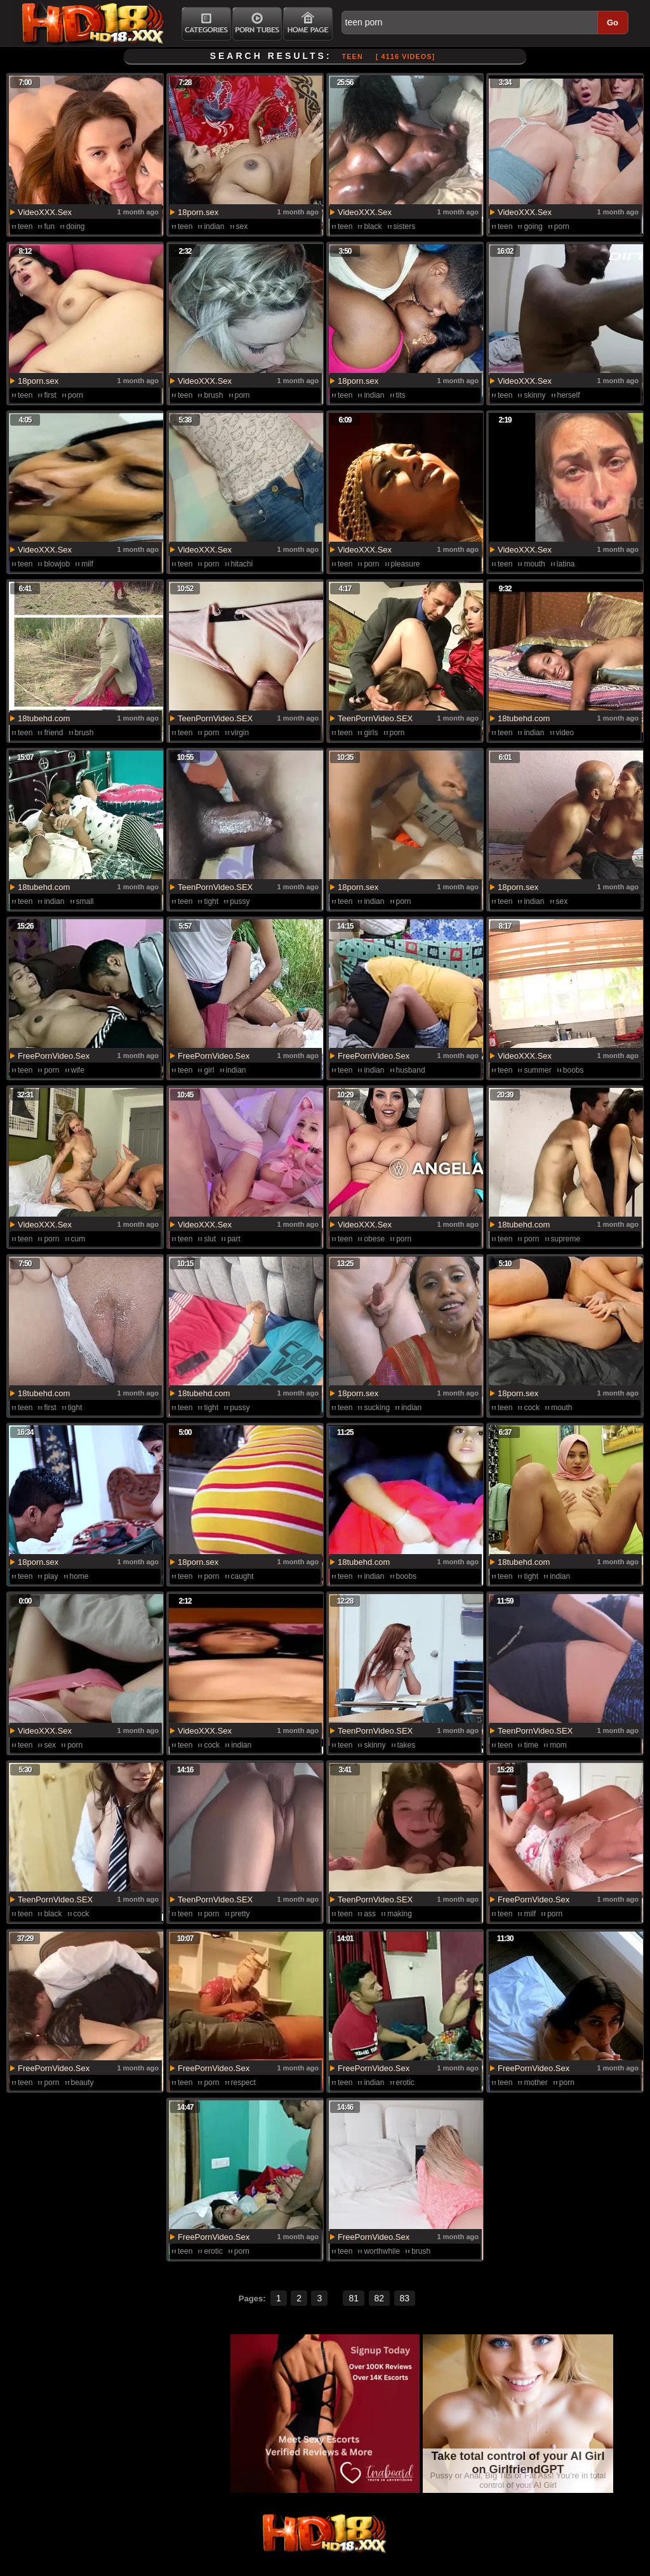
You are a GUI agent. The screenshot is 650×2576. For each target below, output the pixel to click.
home (79, 1576)
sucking (377, 1407)
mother (535, 2082)
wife (77, 1070)
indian (214, 226)
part (234, 1238)
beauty (82, 2082)
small (85, 901)
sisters (405, 226)
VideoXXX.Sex (45, 212)
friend (53, 732)
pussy (239, 901)
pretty (240, 1913)
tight (211, 901)
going (533, 226)
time (531, 1745)
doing (75, 226)
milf (87, 563)
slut (210, 1238)
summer (537, 1070)
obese (374, 1238)
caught (242, 1576)
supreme (566, 1238)
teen (25, 226)
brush (213, 395)
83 (405, 2298)
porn (561, 226)
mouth (534, 563)
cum (78, 1238)
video (565, 732)
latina (566, 563)
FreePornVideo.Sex (54, 1056)
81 (353, 2298)
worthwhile (382, 2251)
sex (242, 226)
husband (410, 1070)
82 (380, 2298)
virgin (240, 732)
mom (558, 1745)
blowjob (57, 563)
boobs (573, 1070)
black (372, 226)
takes (406, 1745)
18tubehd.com (44, 718)
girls (371, 732)
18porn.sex (198, 212)
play (51, 1576)
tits (401, 395)
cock (532, 1407)
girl (209, 1070)
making (399, 1913)
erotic (405, 2082)
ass (370, 1913)
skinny (534, 395)
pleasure (405, 563)
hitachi (242, 563)
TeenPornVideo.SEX (215, 718)
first (50, 395)
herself (568, 395)
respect (243, 2082)
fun (49, 226)
